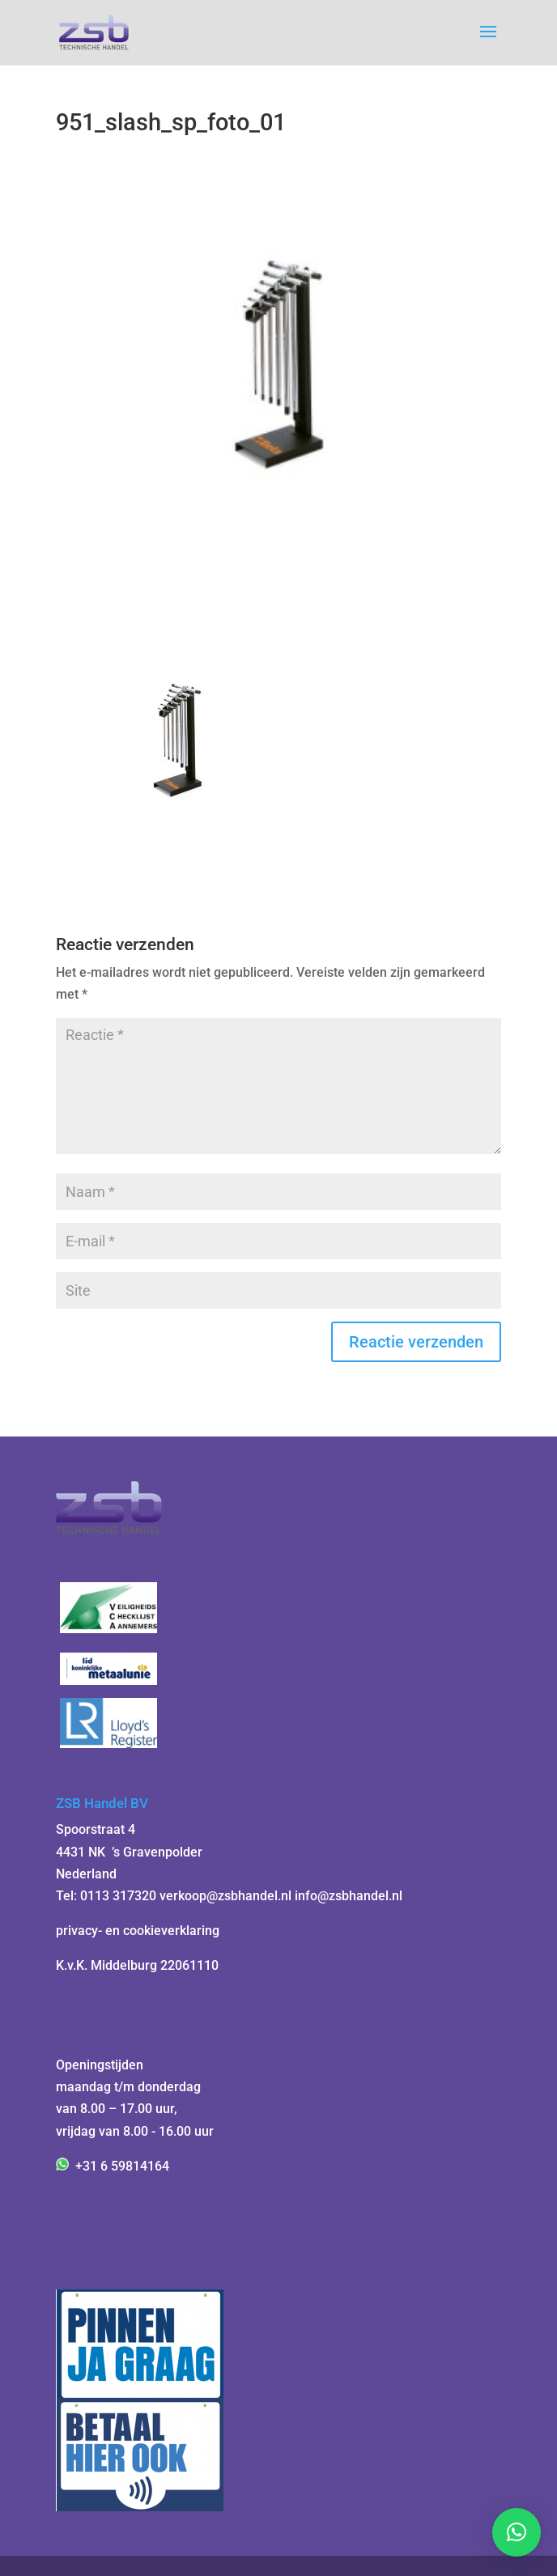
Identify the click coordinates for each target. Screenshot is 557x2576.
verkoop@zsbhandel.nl (225, 1895)
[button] (516, 2532)
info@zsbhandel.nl (348, 1895)
